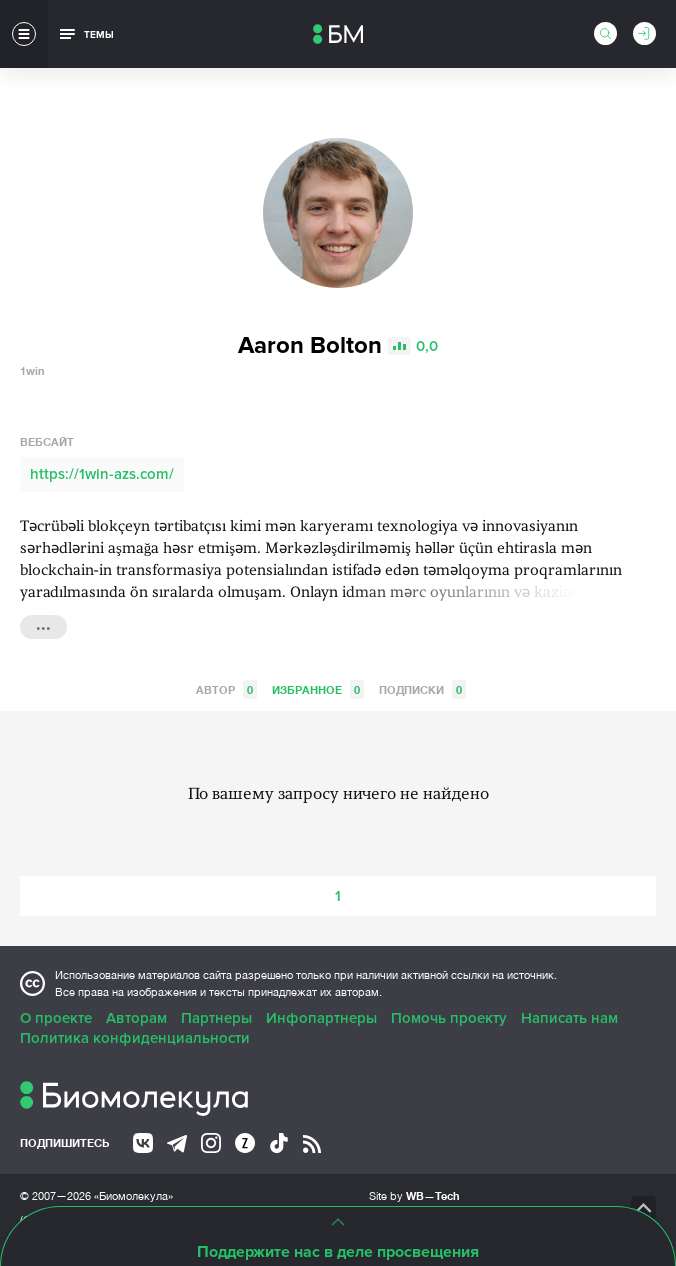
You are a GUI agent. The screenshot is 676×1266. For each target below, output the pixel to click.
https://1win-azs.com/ (102, 474)
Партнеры (216, 1018)
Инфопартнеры (321, 1018)
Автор (226, 689)
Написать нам (569, 1018)
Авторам (136, 1018)
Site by (414, 1195)
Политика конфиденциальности (135, 1038)
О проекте (56, 1018)
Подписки (422, 689)
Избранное (318, 689)
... (43, 625)
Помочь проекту (449, 1018)
